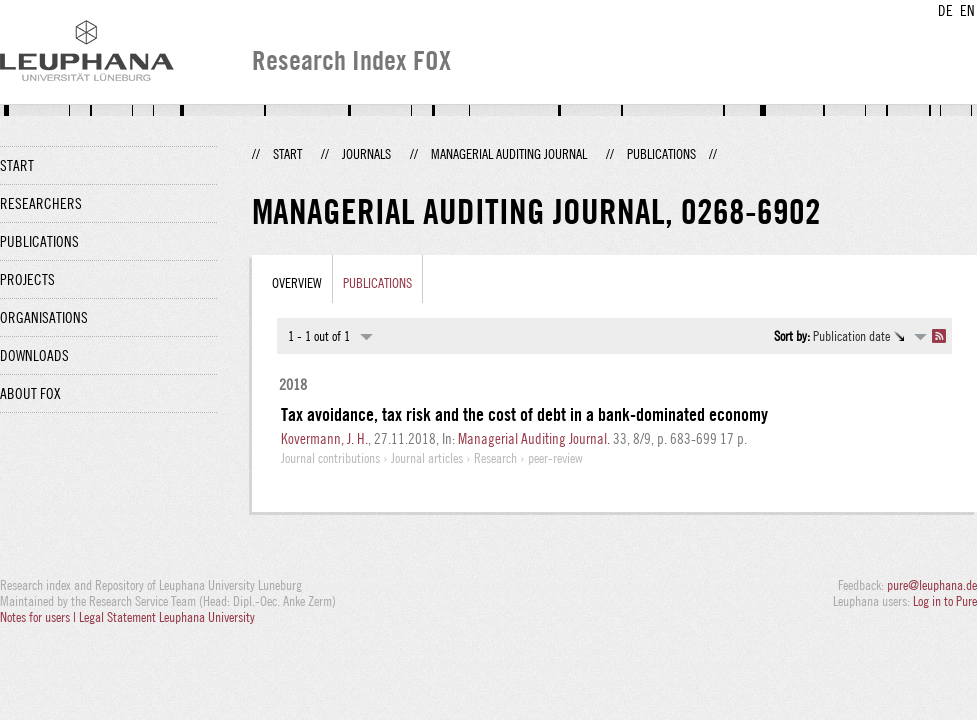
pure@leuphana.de (932, 585)
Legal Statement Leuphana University (167, 617)
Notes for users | (39, 617)
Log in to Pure (945, 601)
